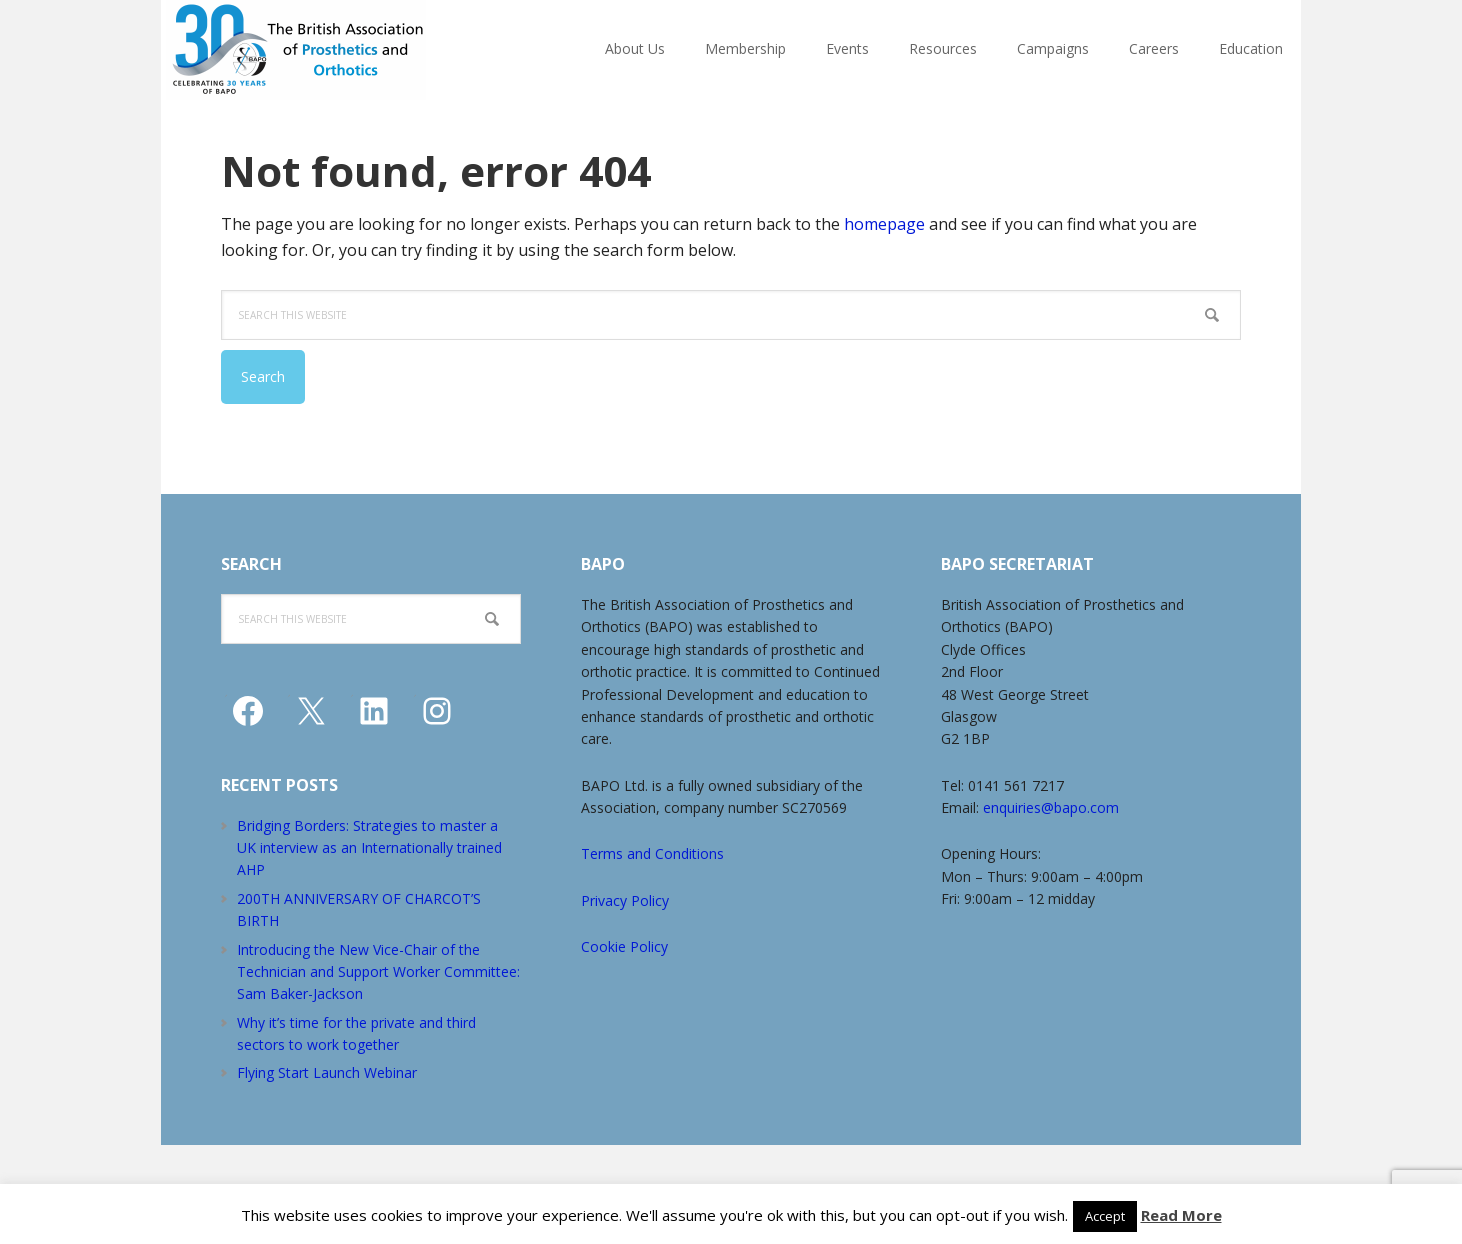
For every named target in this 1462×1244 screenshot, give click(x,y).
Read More (1181, 1215)
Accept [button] (1105, 1216)
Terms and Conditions (652, 853)
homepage (884, 224)
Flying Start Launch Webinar (327, 1072)
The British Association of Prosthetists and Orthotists (346, 50)
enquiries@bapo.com (1051, 807)
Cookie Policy (624, 946)
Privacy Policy (625, 900)
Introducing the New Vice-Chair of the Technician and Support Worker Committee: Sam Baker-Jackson (378, 972)
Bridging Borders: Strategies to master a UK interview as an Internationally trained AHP (369, 848)
